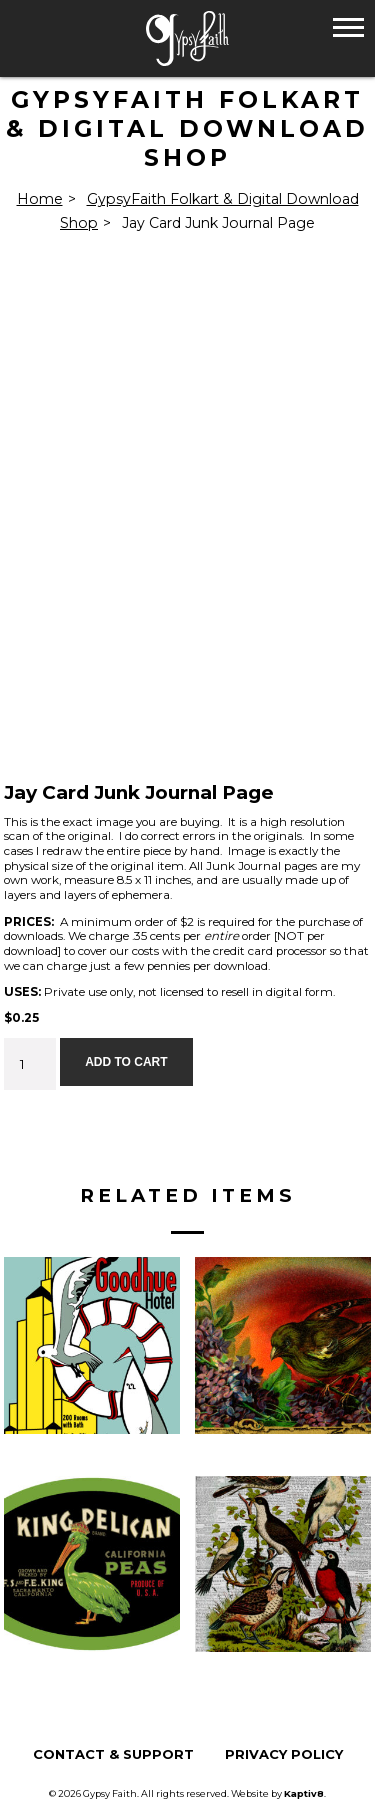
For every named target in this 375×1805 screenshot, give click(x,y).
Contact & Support (113, 1754)
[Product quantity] (30, 1064)
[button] (348, 26)
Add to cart (126, 1062)
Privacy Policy (284, 1754)
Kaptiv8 (304, 1793)
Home (40, 199)
